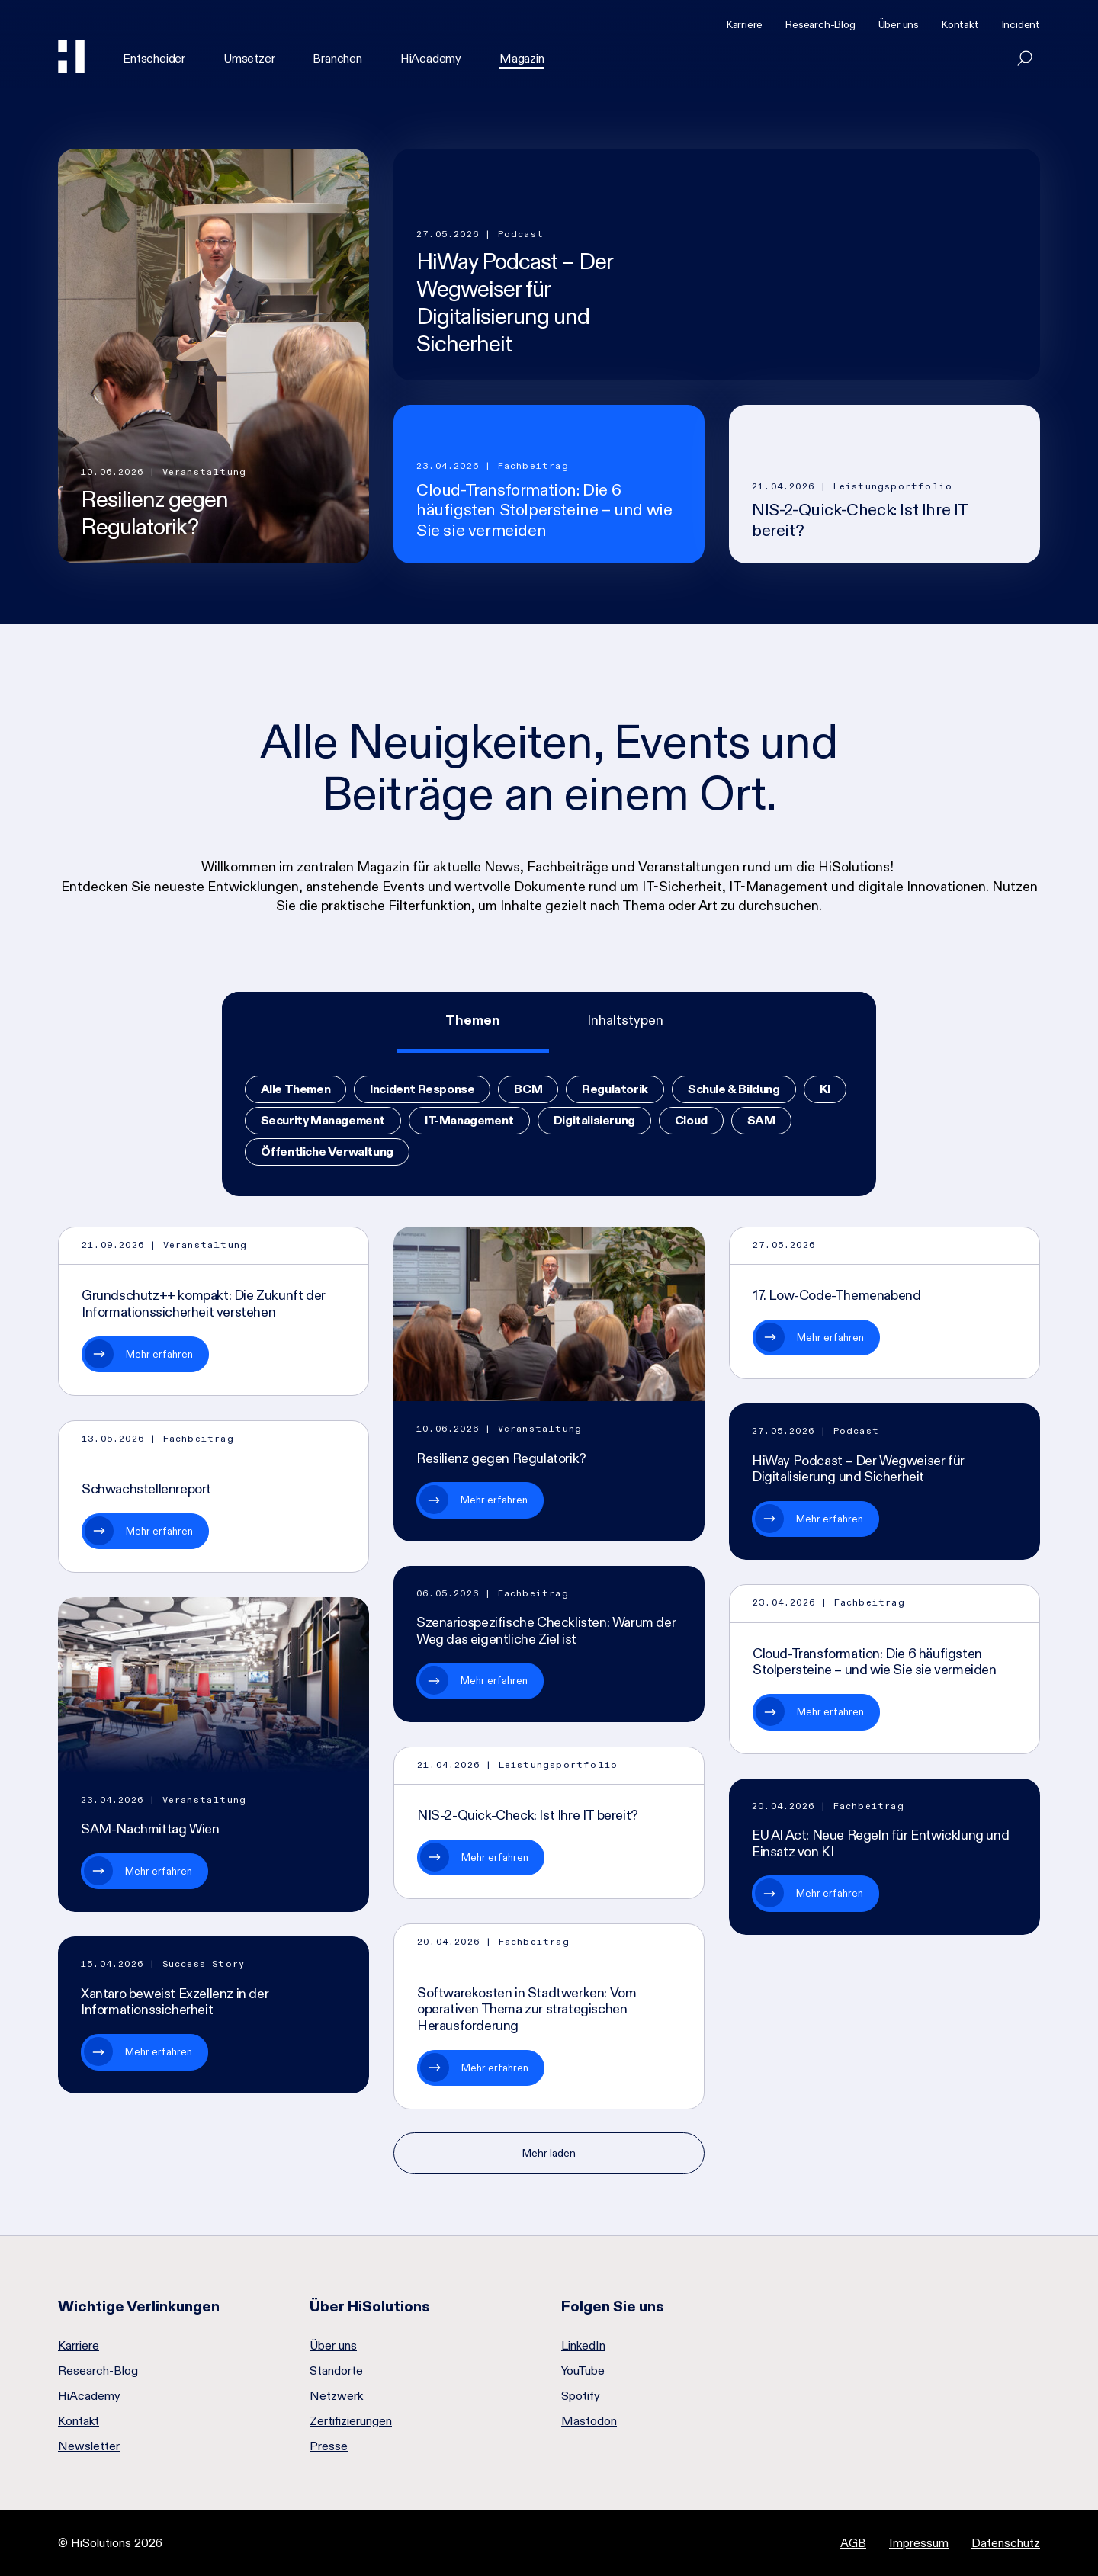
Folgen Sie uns (612, 2306)
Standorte (336, 2371)
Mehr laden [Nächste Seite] (549, 2153)
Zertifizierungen (351, 2421)
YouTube (583, 2371)
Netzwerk (336, 2396)
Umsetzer (248, 58)
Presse (329, 2446)
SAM (761, 1120)
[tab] (472, 1022)
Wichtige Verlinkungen (139, 2306)
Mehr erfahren (159, 1354)
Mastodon (589, 2421)
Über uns (898, 24)
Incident (1021, 24)
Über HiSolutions (370, 2306)
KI (825, 1089)
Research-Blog (820, 24)
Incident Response (422, 1089)
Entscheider (154, 58)
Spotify (580, 2396)
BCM (528, 1089)
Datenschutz (1005, 2543)
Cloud (691, 1120)
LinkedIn (583, 2346)
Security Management (323, 1120)
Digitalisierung (594, 1120)
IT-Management (469, 1120)
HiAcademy (430, 58)
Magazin (521, 58)
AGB (853, 2543)
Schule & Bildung (734, 1089)
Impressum (919, 2543)
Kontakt (960, 24)
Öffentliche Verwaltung (327, 1151)
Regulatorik (615, 1089)
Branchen (337, 58)
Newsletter (89, 2446)
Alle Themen (296, 1089)
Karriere (744, 24)
